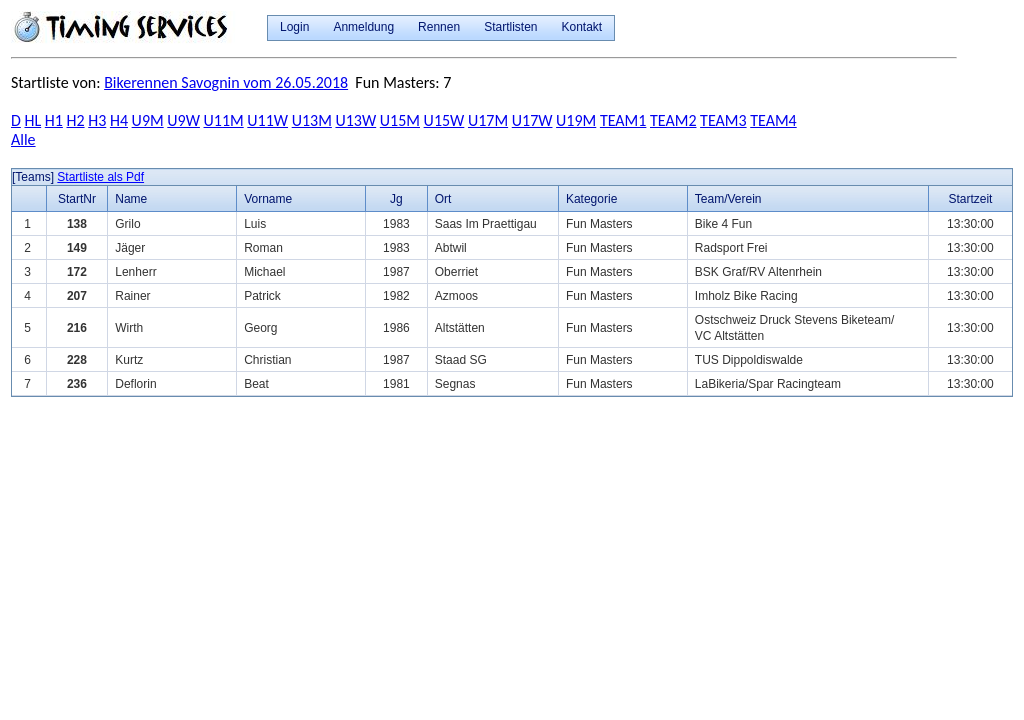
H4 (119, 120)
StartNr (77, 199)
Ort (443, 199)
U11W (267, 120)
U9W (183, 120)
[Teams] (33, 177)
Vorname (268, 199)
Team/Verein (728, 199)
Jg (396, 199)
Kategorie (591, 199)
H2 (76, 120)
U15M (400, 120)
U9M (148, 120)
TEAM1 (623, 120)
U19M (576, 120)
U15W (444, 120)
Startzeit (970, 199)
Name (131, 199)
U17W (532, 120)
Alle (23, 139)
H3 (97, 120)
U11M (224, 120)
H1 (54, 120)
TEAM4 (773, 120)
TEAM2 (673, 120)
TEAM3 (723, 120)
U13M (312, 120)
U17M (488, 120)
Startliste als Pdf (100, 177)
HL (32, 120)
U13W (355, 120)
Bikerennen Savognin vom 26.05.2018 (226, 82)
